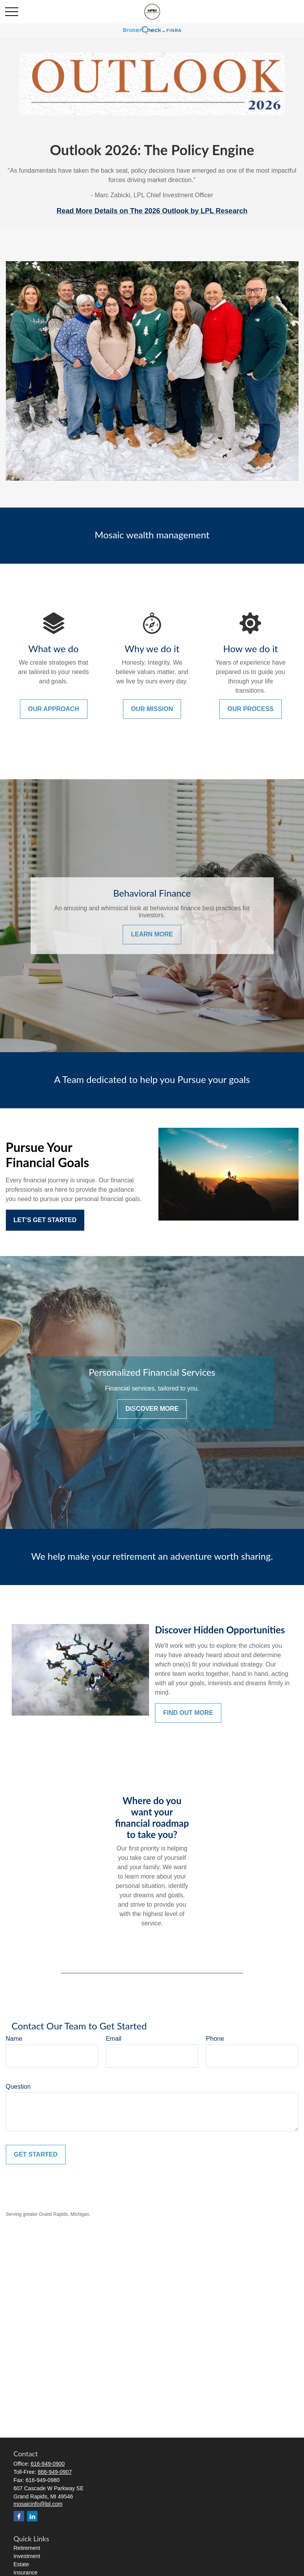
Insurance (25, 2572)
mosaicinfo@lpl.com (38, 2504)
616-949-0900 (48, 2464)
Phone (215, 2038)
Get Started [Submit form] (36, 2154)
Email (113, 2038)
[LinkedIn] (32, 2516)
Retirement (27, 2548)
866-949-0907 (55, 2472)
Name (14, 2038)
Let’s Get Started (45, 1220)
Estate (21, 2564)
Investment (27, 2556)
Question (18, 2086)
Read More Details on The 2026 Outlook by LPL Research (152, 211)
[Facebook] (19, 2516)
